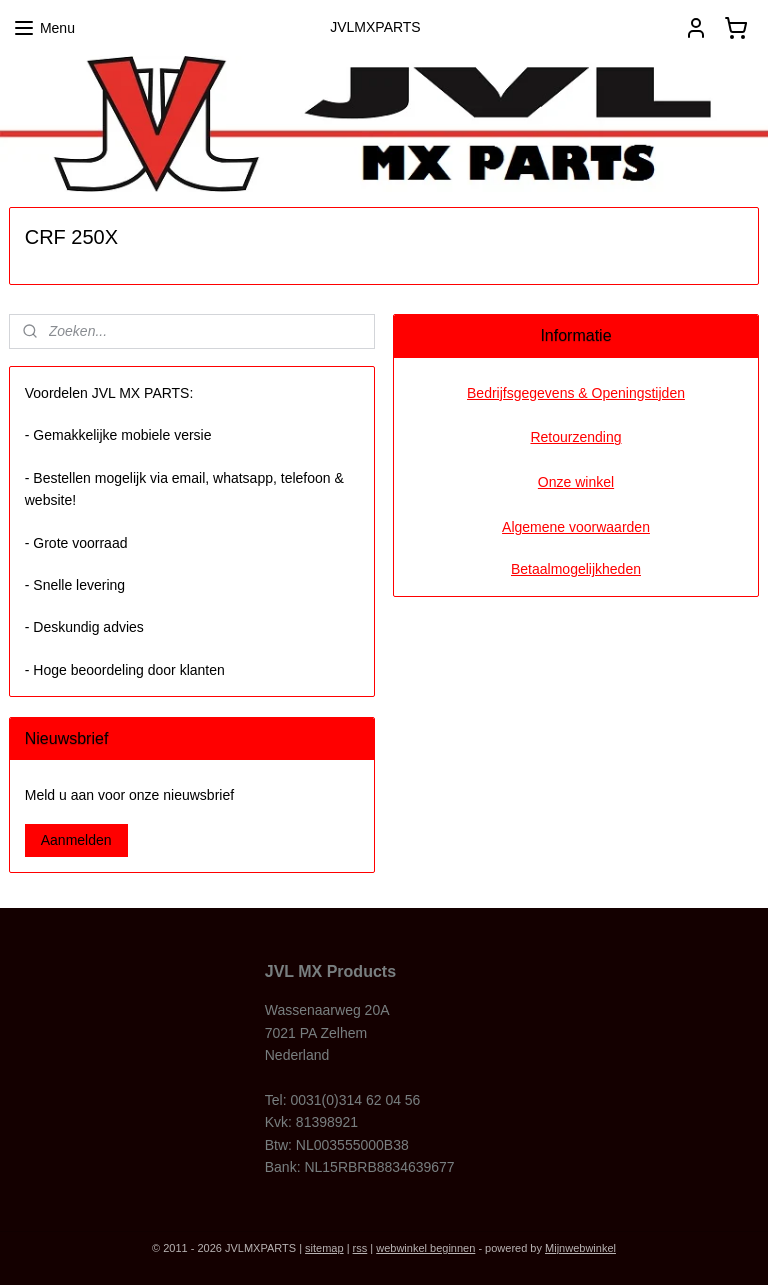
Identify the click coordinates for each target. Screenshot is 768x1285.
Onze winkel (576, 482)
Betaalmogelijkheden (576, 569)
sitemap (324, 1248)
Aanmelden (76, 840)
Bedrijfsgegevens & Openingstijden (576, 393)
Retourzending (575, 437)
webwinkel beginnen (425, 1248)
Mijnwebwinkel (580, 1248)
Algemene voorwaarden (576, 527)
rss (360, 1248)
